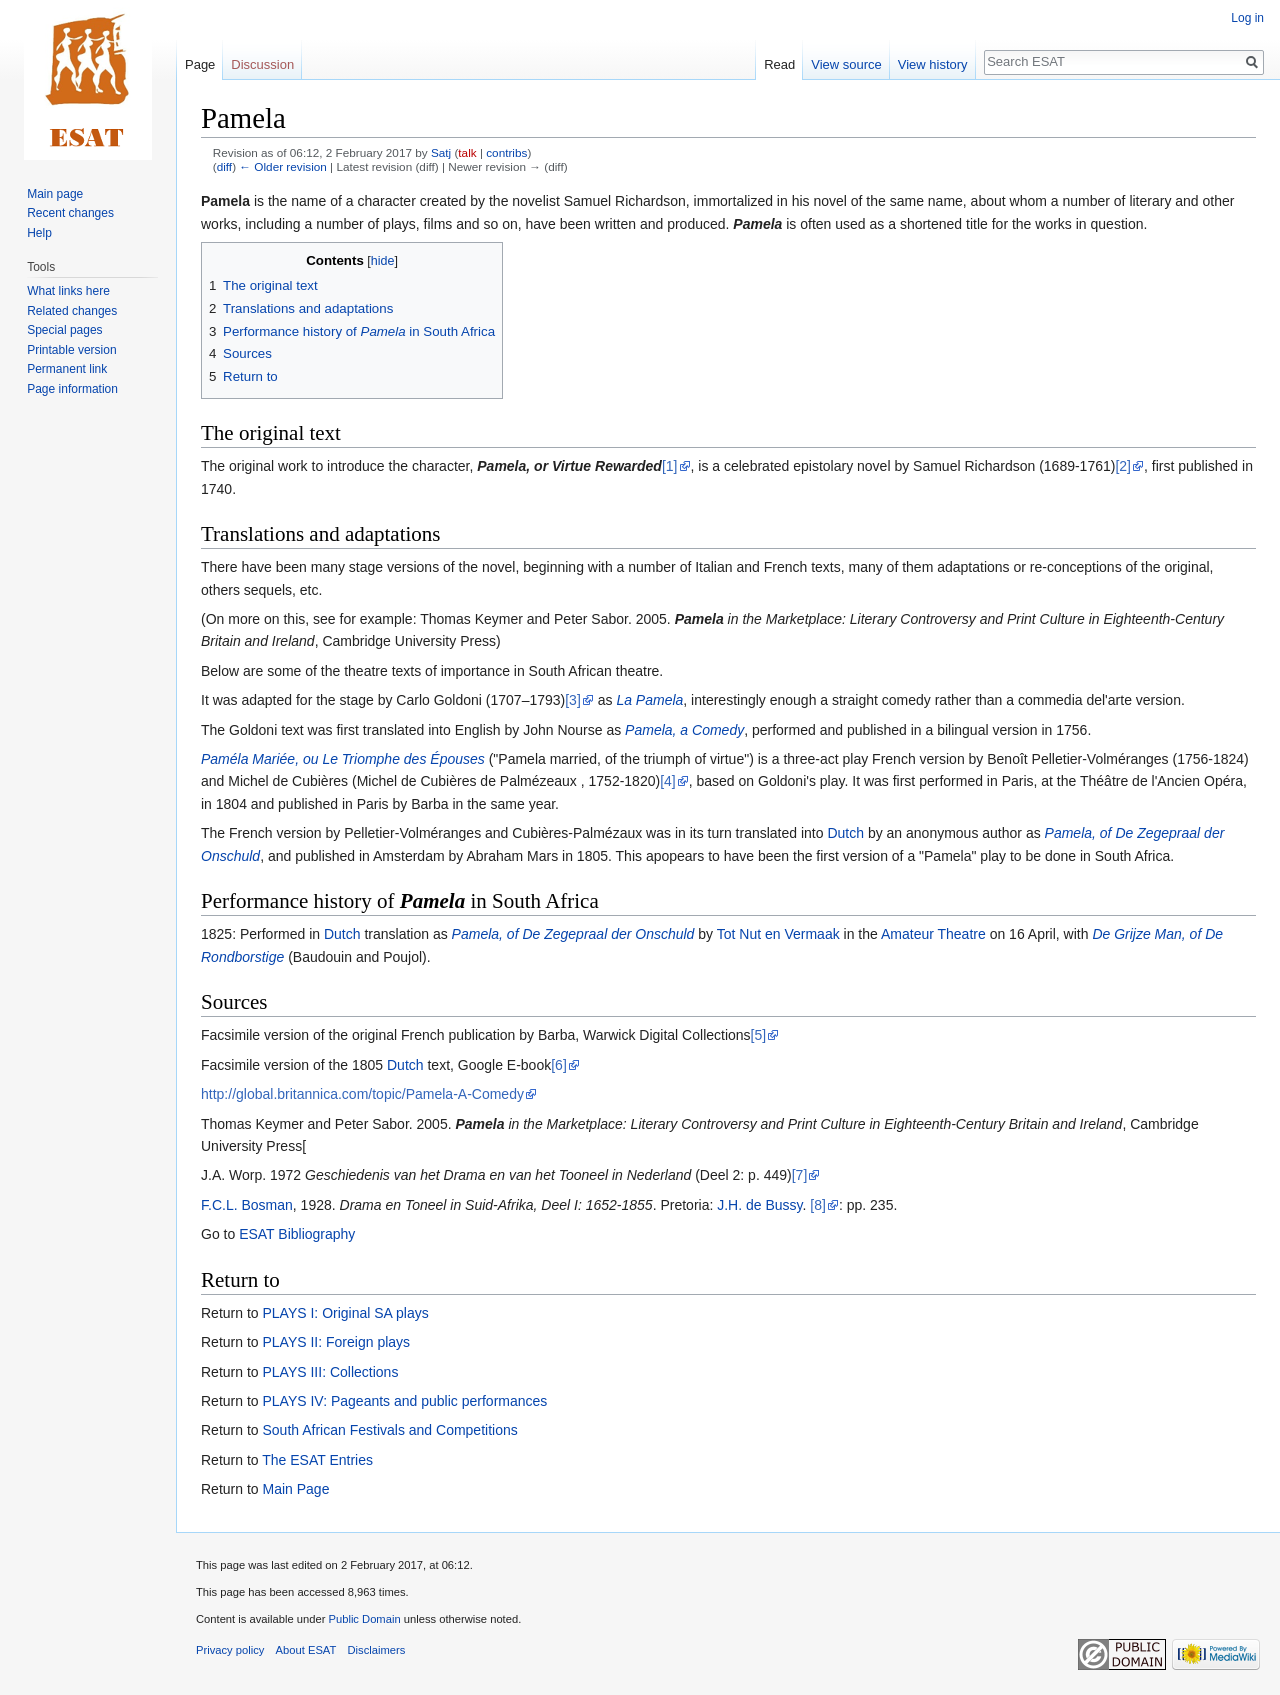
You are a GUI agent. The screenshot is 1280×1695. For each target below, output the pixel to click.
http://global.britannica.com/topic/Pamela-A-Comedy (362, 1094)
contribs (506, 152)
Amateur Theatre (933, 934)
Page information (72, 389)
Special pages (64, 330)
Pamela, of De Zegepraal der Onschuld (573, 934)
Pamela (225, 201)
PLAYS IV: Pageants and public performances (404, 1401)
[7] (800, 1175)
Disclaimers (377, 1650)
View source (846, 64)
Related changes (72, 311)
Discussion (262, 64)
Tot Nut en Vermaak (778, 934)
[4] (668, 781)
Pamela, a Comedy (684, 730)
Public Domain (364, 1619)
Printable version (71, 350)
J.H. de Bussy (759, 1205)
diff (224, 166)
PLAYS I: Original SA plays (345, 1313)
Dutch (845, 833)
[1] (670, 466)
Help (39, 233)
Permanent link (67, 369)
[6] (559, 1065)
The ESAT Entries (317, 1460)
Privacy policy (230, 1650)
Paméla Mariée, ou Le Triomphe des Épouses (343, 759)
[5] (759, 1035)
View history (933, 64)
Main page (55, 194)
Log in (1247, 18)
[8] (818, 1205)
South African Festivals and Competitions (389, 1430)
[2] (1123, 466)
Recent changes (70, 213)
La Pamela (649, 700)
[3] (573, 700)
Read (779, 64)
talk (467, 152)
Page (200, 64)
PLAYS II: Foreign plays (336, 1342)
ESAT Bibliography (297, 1234)
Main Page (295, 1489)
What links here (68, 291)
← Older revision (283, 166)
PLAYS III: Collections (330, 1372)
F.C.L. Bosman (247, 1205)
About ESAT (306, 1650)
